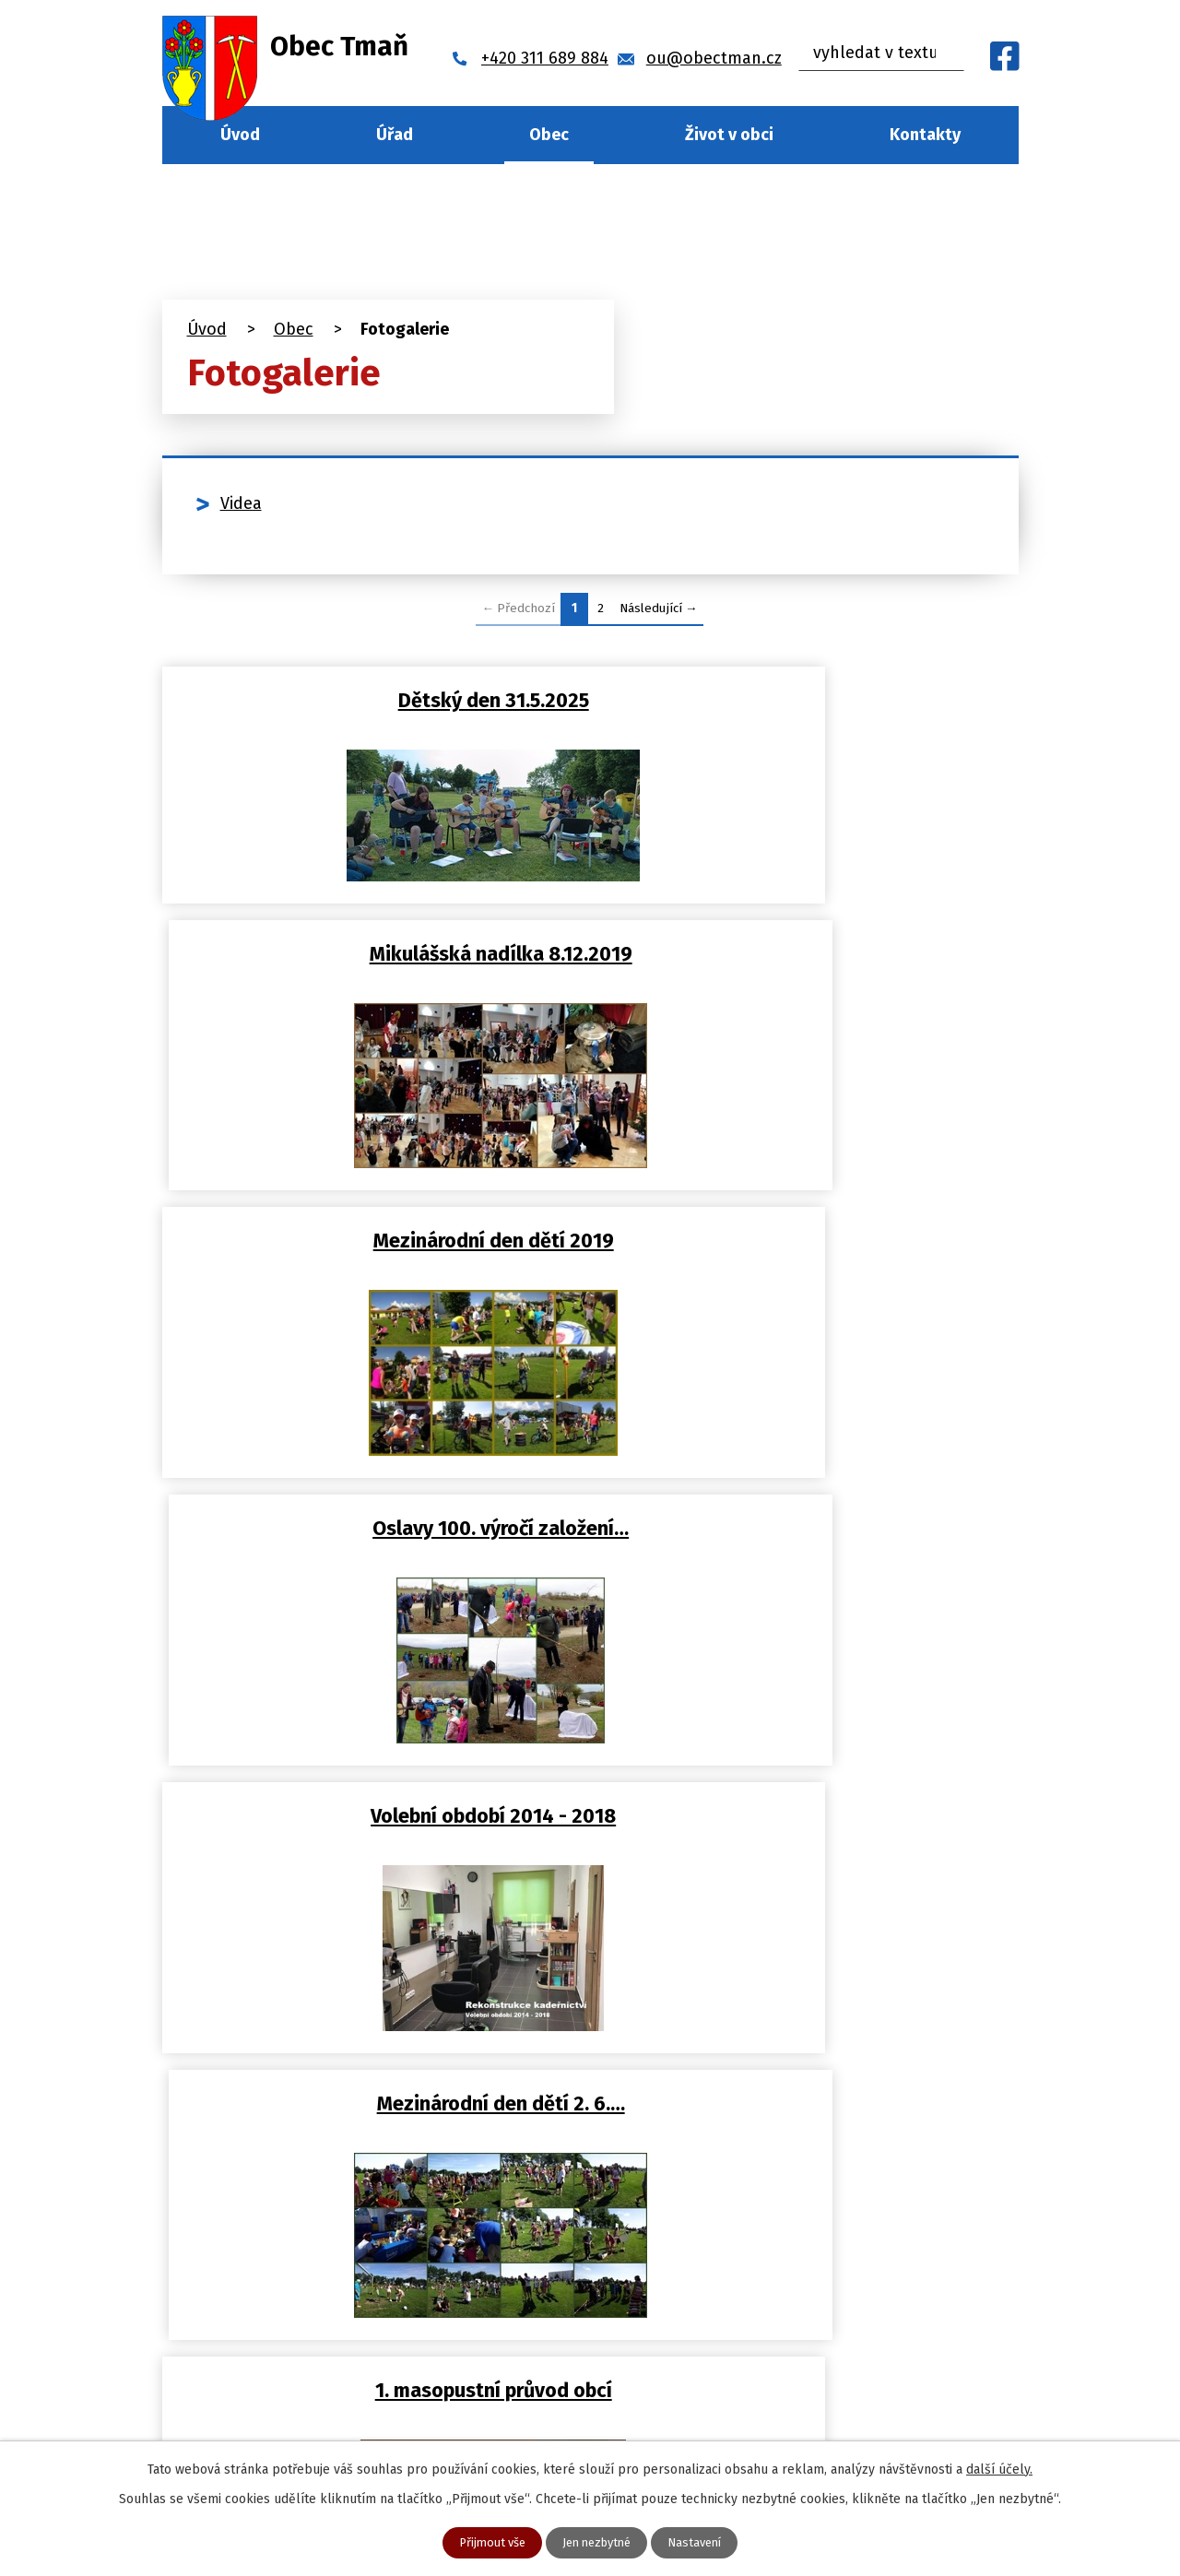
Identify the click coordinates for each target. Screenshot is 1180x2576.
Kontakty (925, 134)
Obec (549, 134)
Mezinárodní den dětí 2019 (372, 979)
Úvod (240, 134)
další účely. (999, 2468)
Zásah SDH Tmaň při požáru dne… (808, 1825)
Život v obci (729, 134)
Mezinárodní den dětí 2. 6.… (808, 1261)
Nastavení (702, 2542)
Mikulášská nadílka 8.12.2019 (808, 698)
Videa (241, 503)
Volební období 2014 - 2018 (371, 1261)
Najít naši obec (929, 2347)
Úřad (394, 134)
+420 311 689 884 (390, 2352)
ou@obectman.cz (394, 2389)
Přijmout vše (485, 2542)
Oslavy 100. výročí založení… (808, 979)
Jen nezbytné (597, 2542)
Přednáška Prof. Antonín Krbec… (808, 1543)
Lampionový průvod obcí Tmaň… (372, 1825)
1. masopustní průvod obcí (372, 1543)
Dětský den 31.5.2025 (372, 698)
